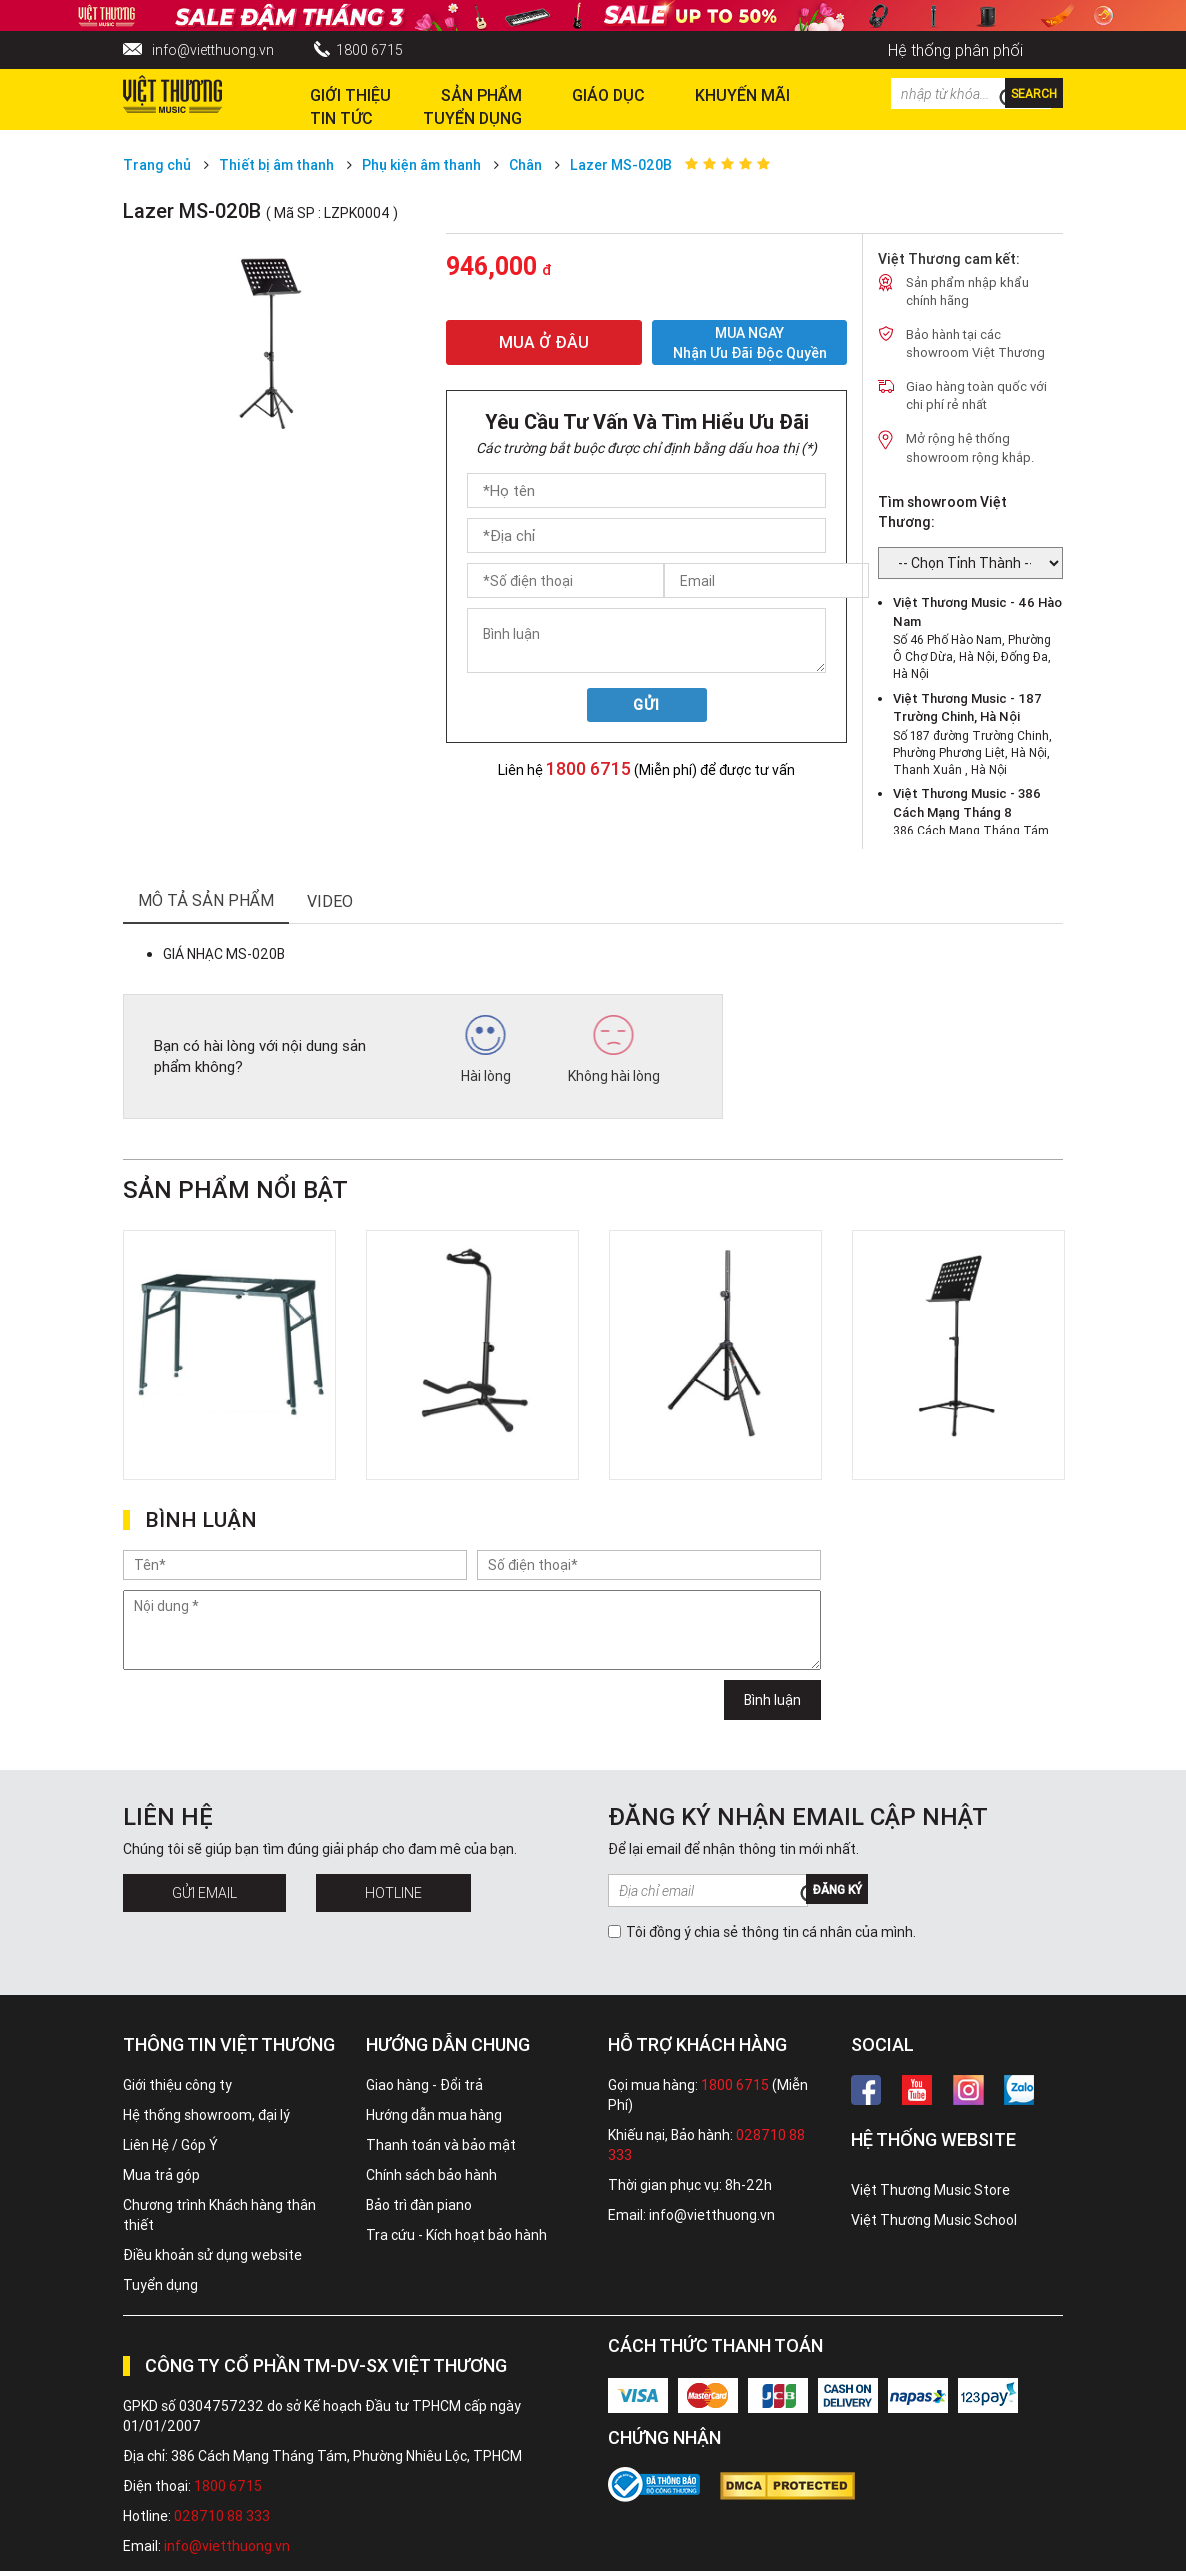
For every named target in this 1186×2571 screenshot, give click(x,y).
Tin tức (341, 118)
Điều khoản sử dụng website (212, 2255)
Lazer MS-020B (621, 165)
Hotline (393, 1893)
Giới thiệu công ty (177, 2085)
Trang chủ (157, 165)
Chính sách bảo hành (431, 2175)
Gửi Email (204, 1893)
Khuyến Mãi (742, 95)
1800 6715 (369, 50)
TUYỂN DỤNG (472, 118)
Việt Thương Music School (934, 2220)
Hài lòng (486, 1050)
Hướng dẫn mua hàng (434, 2115)
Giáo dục (608, 95)
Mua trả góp (161, 2175)
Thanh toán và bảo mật (441, 2145)
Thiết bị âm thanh (276, 165)
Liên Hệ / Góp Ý (170, 2145)
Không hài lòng (614, 1050)
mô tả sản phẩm (206, 900)
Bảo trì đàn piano (419, 2205)
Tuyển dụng (160, 2285)
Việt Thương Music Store (930, 2190)
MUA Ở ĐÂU (544, 342)
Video (330, 901)
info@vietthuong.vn (213, 50)
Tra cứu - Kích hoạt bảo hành (456, 2235)
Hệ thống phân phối (955, 50)
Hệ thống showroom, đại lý (206, 2115)
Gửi (646, 705)
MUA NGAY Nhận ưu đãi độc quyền (750, 342)
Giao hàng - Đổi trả (424, 2085)
